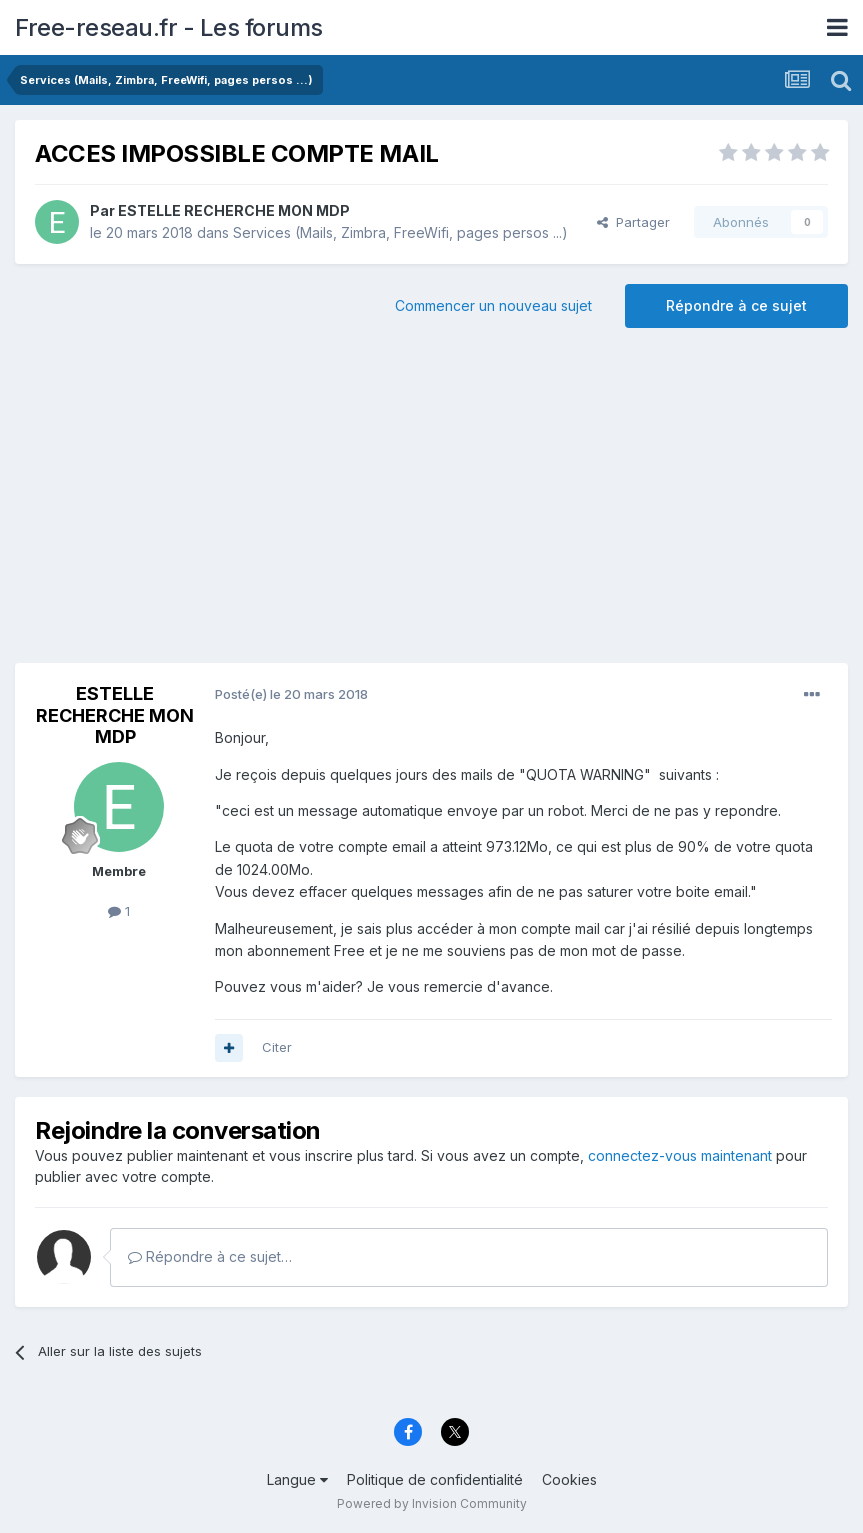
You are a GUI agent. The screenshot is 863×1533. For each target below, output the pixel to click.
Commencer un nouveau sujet (493, 305)
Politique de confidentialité (435, 1479)
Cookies (569, 1479)
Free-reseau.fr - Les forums (169, 27)
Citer (277, 1047)
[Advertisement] (432, 503)
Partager (633, 222)
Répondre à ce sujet (736, 305)
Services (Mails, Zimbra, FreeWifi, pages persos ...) (400, 232)
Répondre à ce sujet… (210, 1256)
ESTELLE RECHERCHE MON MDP (234, 210)
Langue (297, 1479)
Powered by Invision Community (432, 1503)
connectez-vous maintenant (680, 1155)
